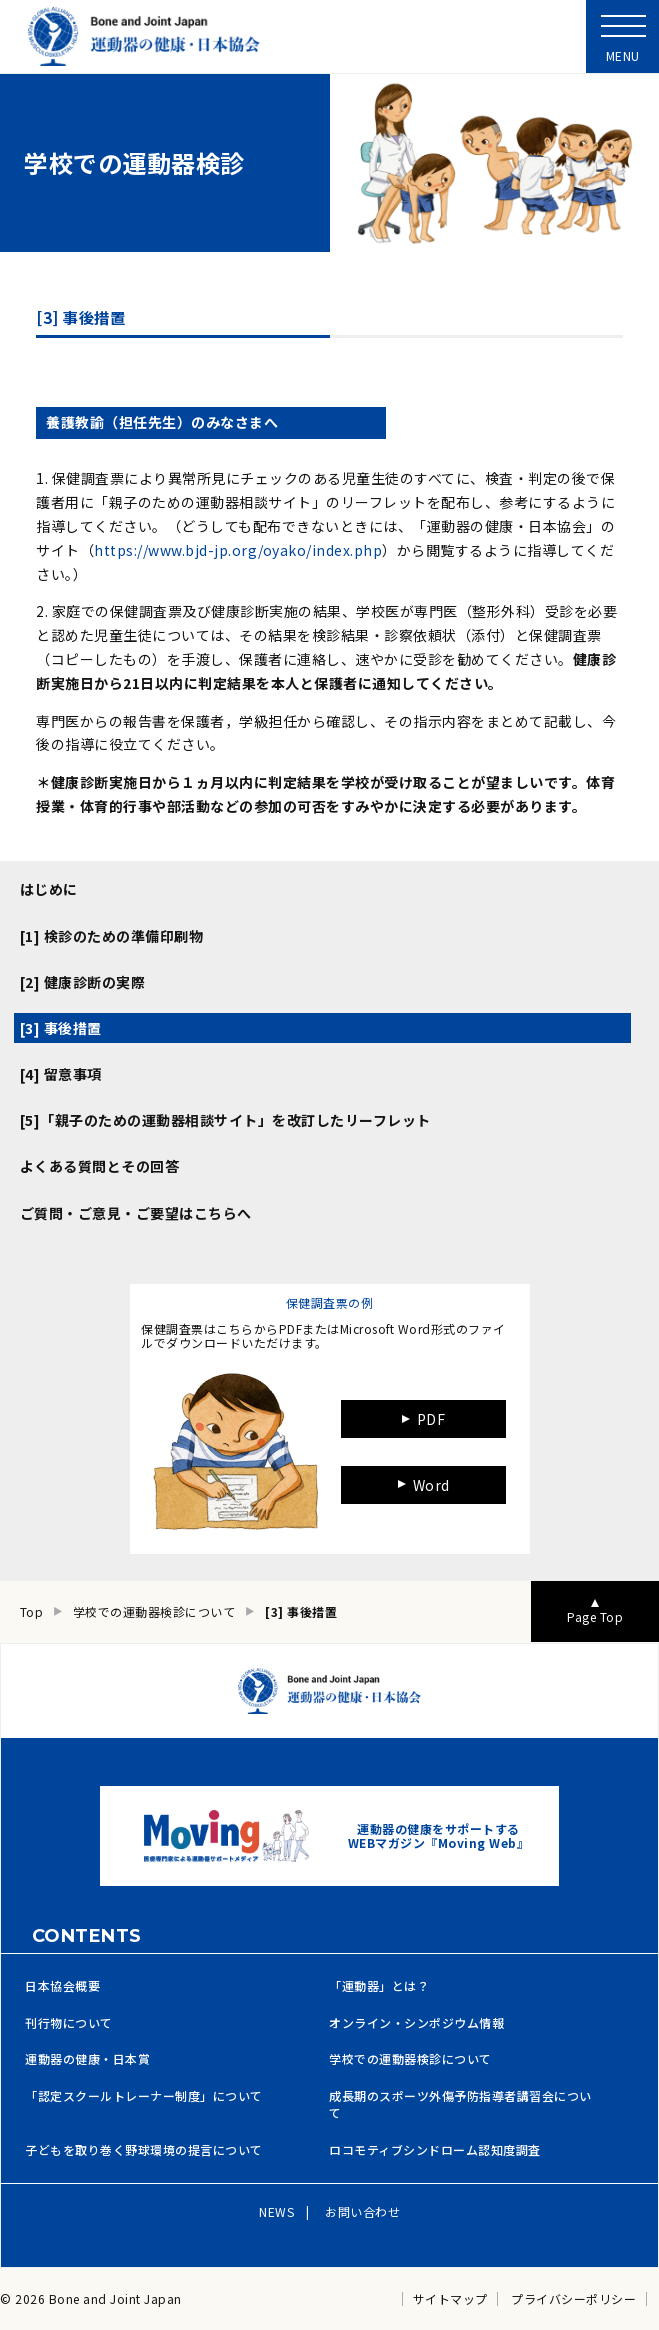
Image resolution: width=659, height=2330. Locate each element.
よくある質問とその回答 (100, 1166)
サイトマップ (450, 2299)
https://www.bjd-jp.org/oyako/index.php (238, 550)
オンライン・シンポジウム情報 (416, 2023)
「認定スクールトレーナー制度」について (144, 2096)
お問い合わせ (362, 2211)
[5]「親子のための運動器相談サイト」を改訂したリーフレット (225, 1120)
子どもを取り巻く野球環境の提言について (144, 2150)
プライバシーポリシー (573, 2299)
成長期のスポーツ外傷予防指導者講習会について (460, 2104)
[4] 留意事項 (61, 1074)
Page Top (595, 1616)
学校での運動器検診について (410, 2059)
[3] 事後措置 (61, 1028)
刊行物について (69, 2023)
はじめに (49, 889)
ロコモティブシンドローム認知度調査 (435, 2150)
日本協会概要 (62, 1986)
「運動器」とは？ (379, 1986)
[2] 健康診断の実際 (83, 982)
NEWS (276, 2211)
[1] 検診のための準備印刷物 (112, 936)
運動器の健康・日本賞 (87, 2059)
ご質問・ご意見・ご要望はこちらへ (136, 1213)
